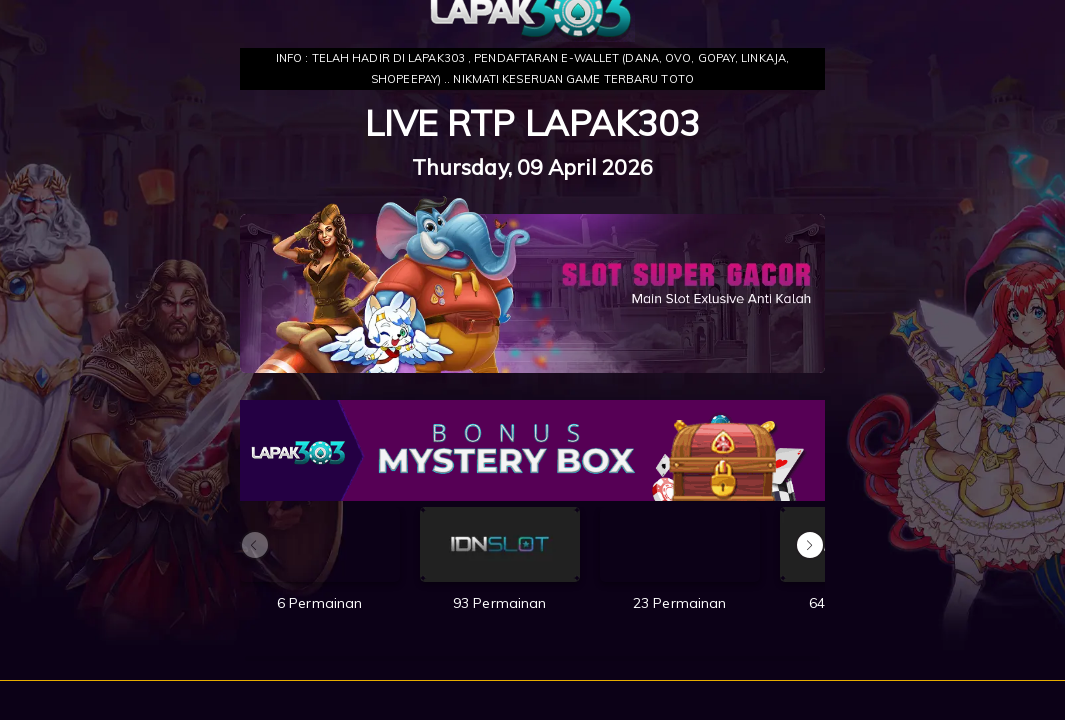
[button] (810, 545)
